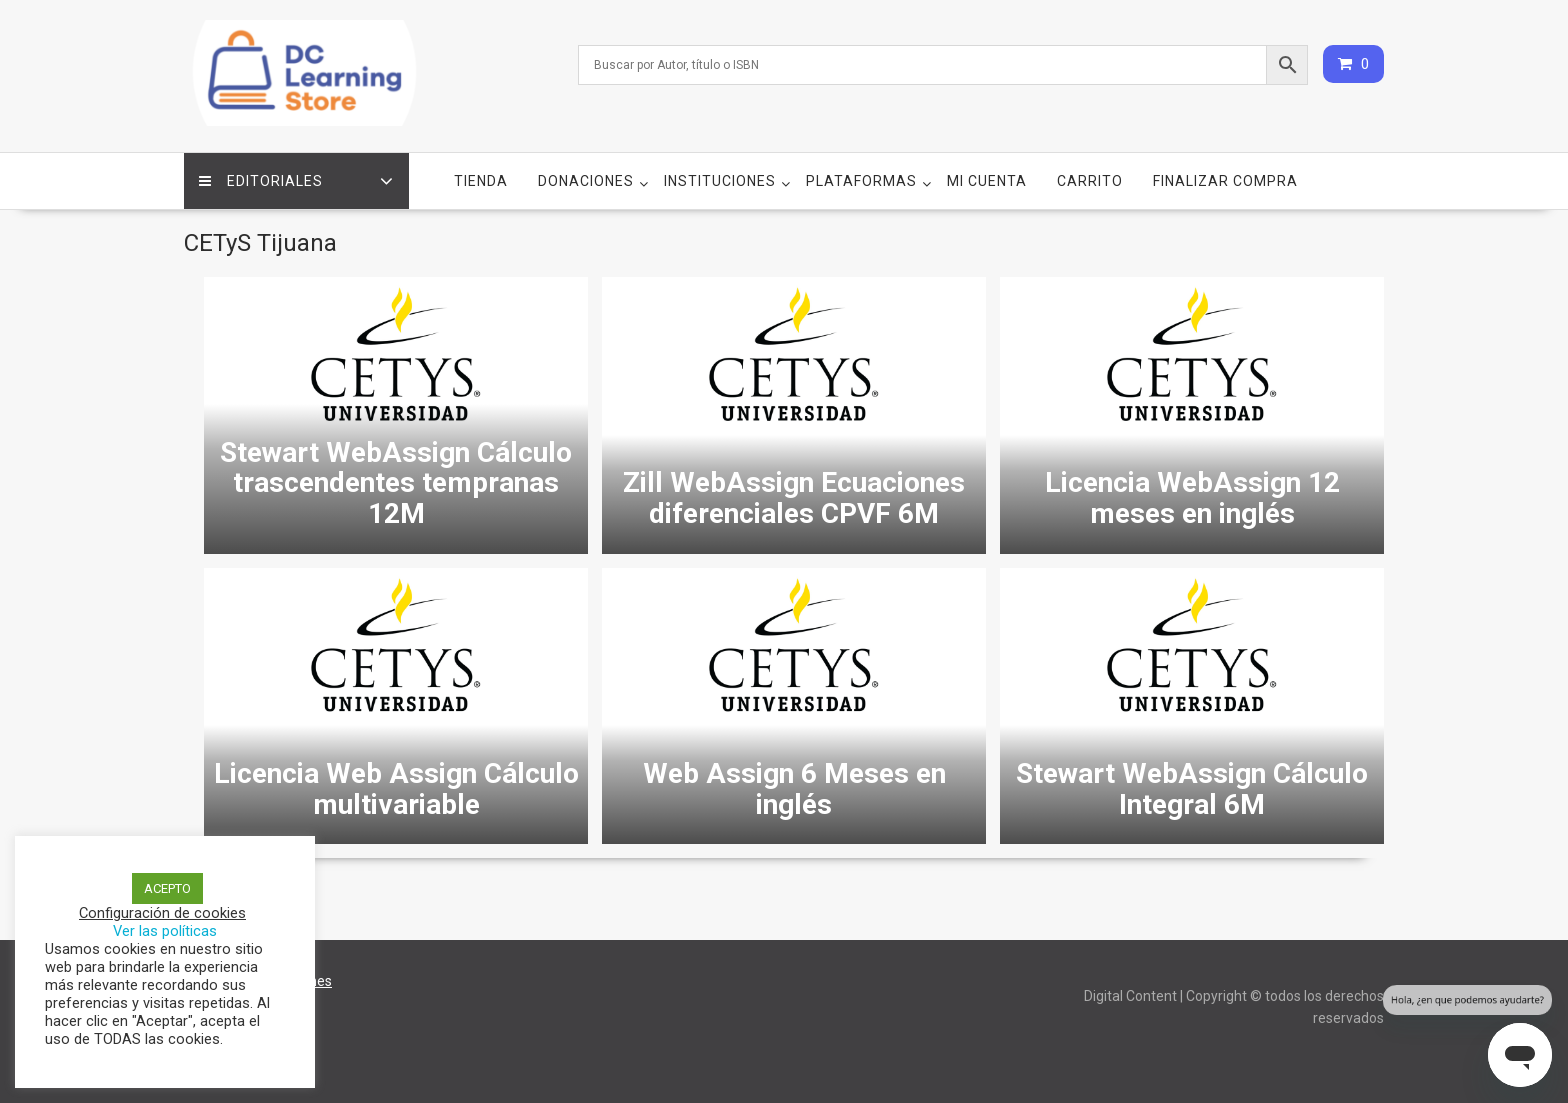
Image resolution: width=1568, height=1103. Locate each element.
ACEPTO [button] (167, 888)
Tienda (481, 181)
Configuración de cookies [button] (162, 913)
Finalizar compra (1225, 181)
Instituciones (720, 181)
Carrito (1090, 181)
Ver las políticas (165, 931)
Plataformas (861, 181)
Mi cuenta (987, 181)
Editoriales (261, 181)
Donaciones (586, 181)
